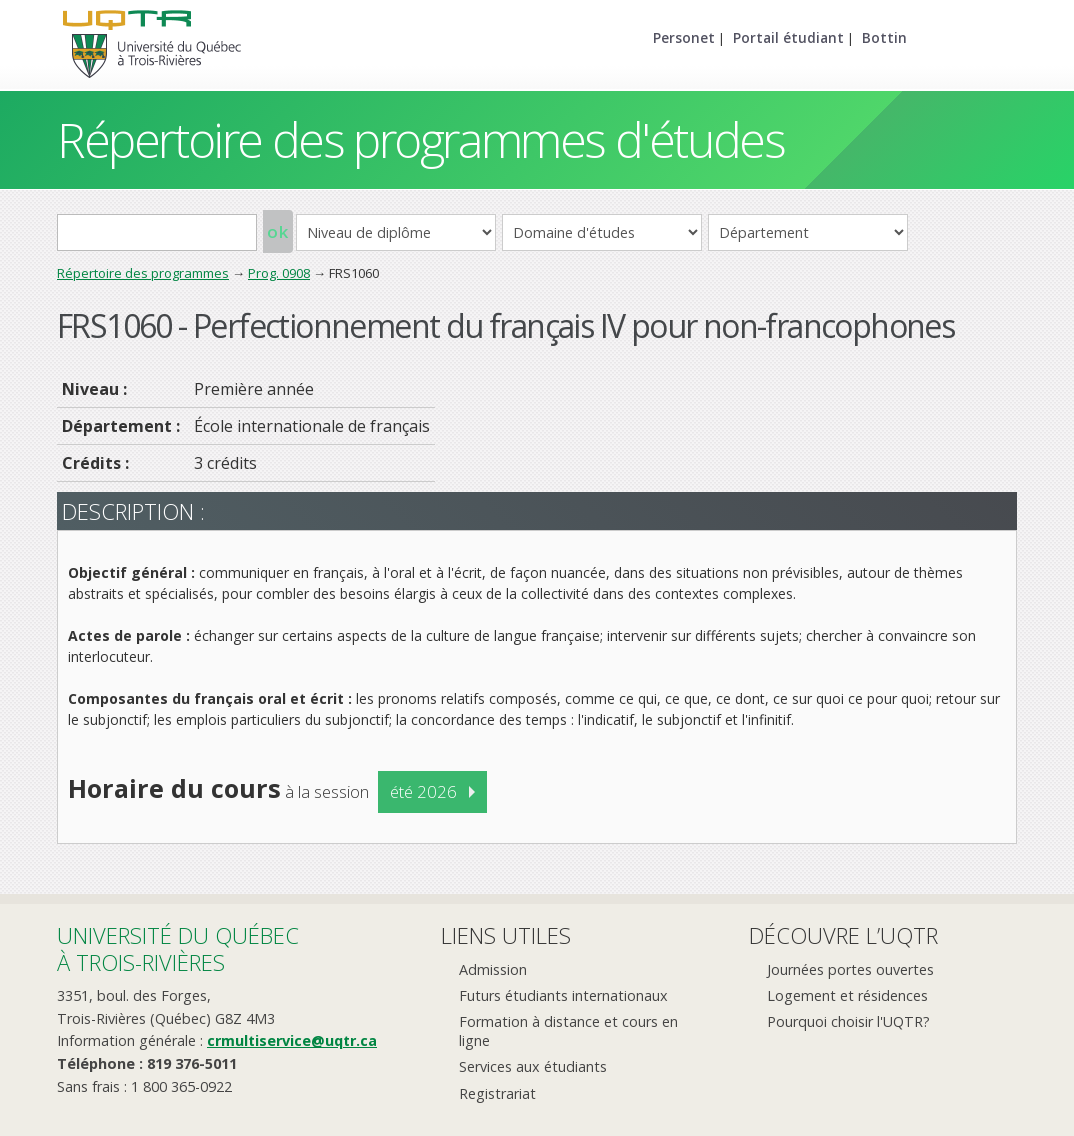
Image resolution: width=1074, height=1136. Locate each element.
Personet (684, 37)
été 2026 (423, 791)
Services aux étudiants (533, 1066)
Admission (493, 969)
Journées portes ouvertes (850, 969)
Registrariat (497, 1093)
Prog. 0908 (279, 273)
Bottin (884, 37)
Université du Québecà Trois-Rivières (178, 948)
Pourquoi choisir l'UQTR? (848, 1021)
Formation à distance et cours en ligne (568, 1031)
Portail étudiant (788, 37)
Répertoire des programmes (143, 273)
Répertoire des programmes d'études (420, 139)
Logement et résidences (847, 995)
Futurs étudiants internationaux (563, 995)
